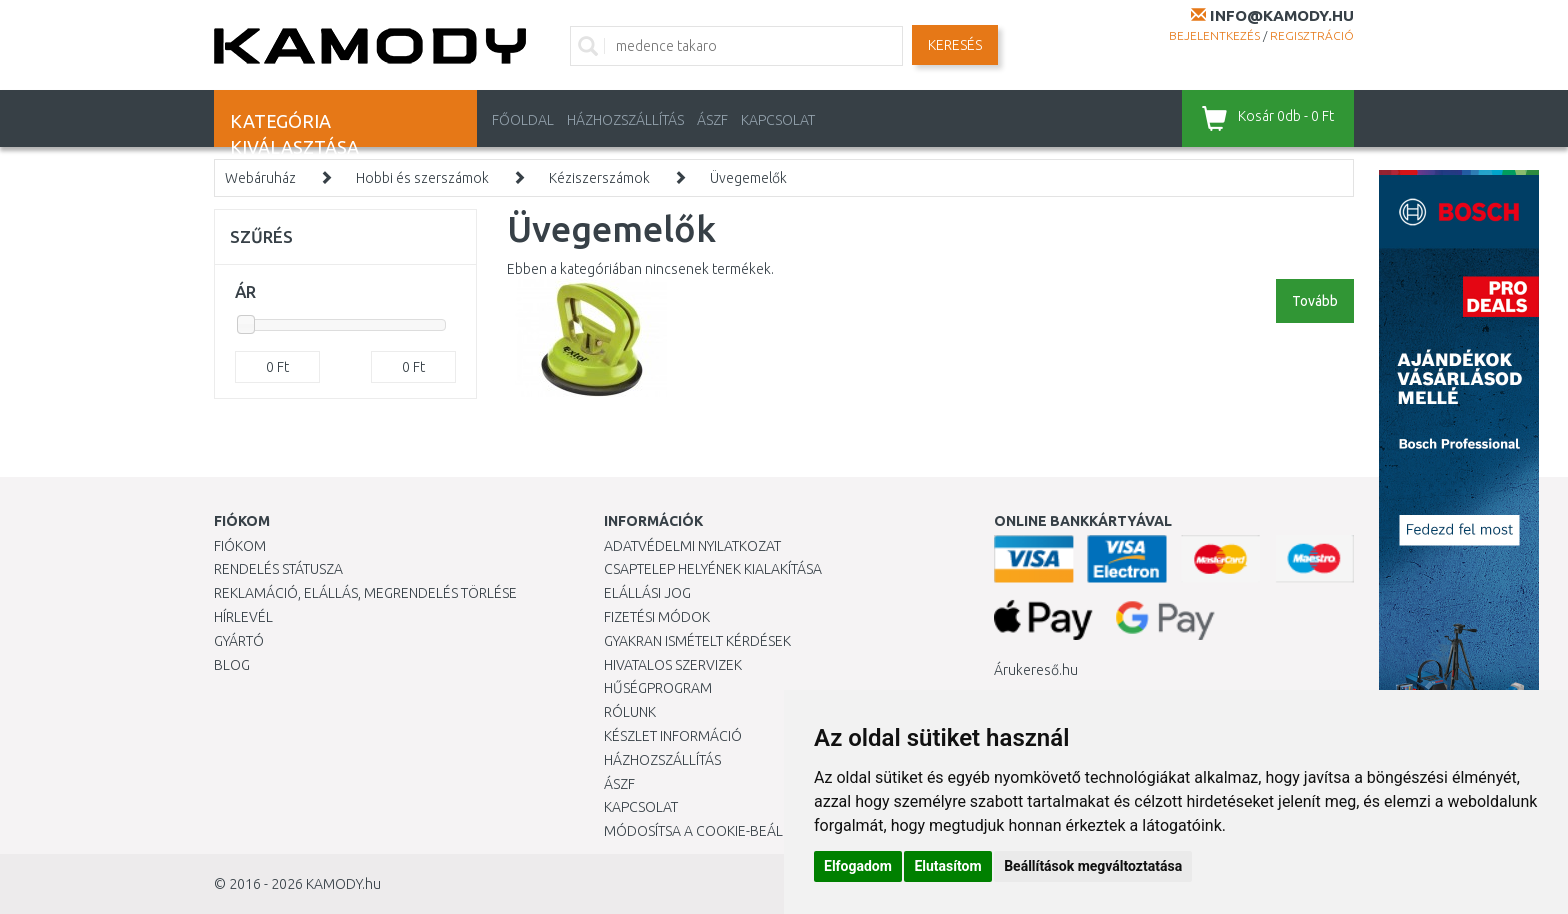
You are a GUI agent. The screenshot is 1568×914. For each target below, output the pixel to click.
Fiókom (240, 546)
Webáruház (260, 178)
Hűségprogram (658, 688)
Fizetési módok (657, 617)
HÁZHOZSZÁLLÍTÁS (625, 120)
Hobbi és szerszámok (422, 178)
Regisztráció (1312, 35)
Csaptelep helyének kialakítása (713, 569)
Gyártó (239, 641)
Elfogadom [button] (858, 866)
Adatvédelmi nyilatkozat (692, 546)
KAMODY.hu (343, 884)
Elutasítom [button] (947, 866)
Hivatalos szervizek (673, 665)
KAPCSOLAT (778, 120)
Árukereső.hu (1036, 670)
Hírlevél (243, 617)
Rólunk (630, 712)
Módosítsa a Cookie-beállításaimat (729, 831)
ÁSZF (712, 120)
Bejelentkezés (1214, 35)
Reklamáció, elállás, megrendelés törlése (365, 593)
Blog (232, 665)
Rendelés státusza (278, 569)
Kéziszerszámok (599, 178)
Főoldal (523, 120)
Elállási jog (647, 593)
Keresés (955, 45)
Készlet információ (673, 736)
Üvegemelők (748, 178)
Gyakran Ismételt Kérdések (697, 641)
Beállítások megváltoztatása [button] (1093, 866)
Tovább (1315, 301)
